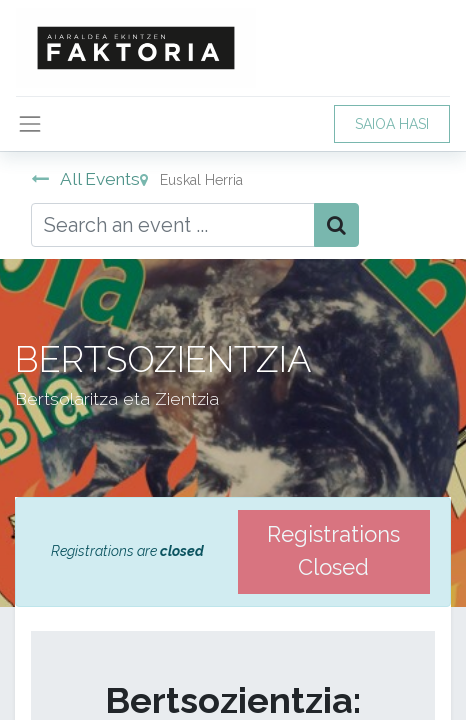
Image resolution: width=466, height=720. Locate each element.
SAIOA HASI (392, 124)
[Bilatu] (336, 225)
